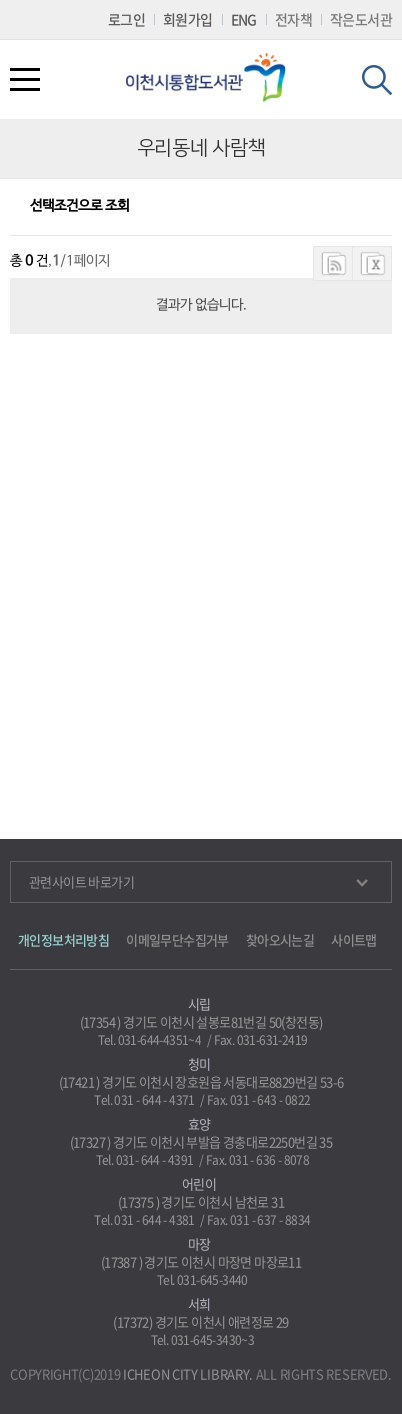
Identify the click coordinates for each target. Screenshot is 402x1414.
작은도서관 (361, 19)
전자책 (293, 19)
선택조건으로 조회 (79, 206)
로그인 (126, 19)
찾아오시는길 (280, 939)
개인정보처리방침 (63, 939)
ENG (244, 19)
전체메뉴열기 (25, 79)
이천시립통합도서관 (213, 77)
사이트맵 (354, 939)
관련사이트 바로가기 (198, 881)
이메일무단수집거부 (177, 939)
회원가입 (188, 19)
